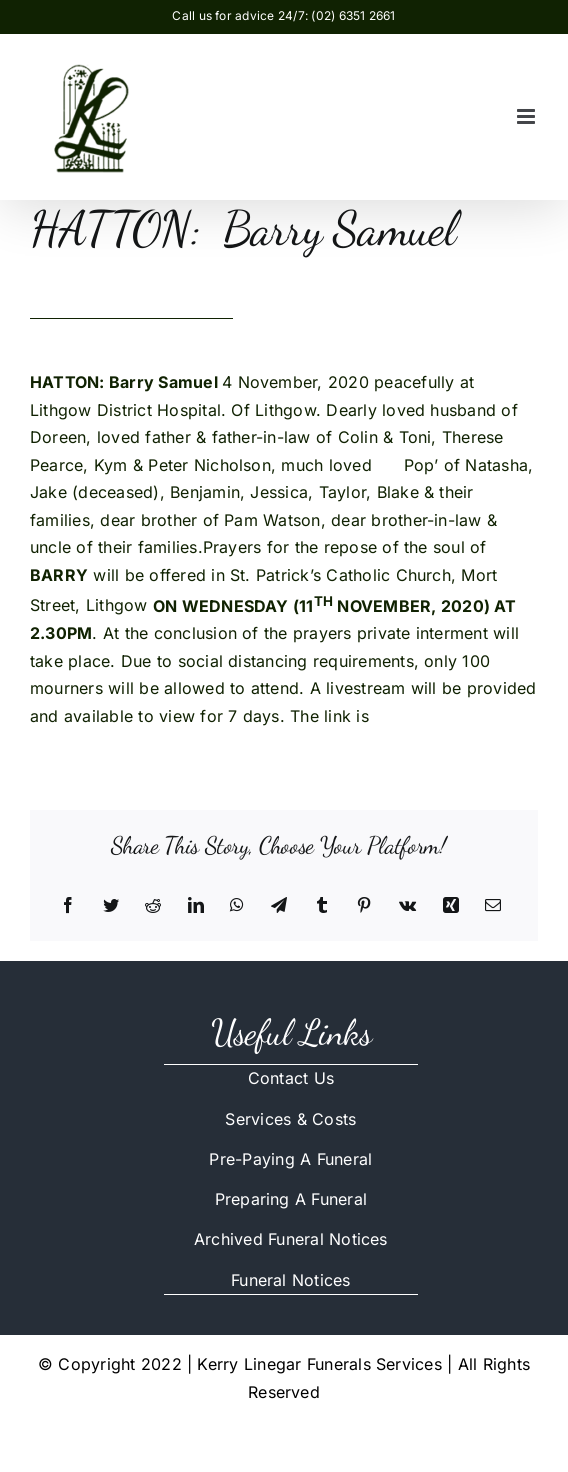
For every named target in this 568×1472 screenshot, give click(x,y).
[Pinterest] (364, 906)
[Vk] (407, 906)
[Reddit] (153, 906)
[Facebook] (68, 906)
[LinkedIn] (196, 906)
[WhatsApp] (237, 906)
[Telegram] (279, 906)
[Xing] (451, 906)
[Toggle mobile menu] (527, 116)
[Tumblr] (322, 906)
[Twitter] (111, 906)
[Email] (493, 906)
